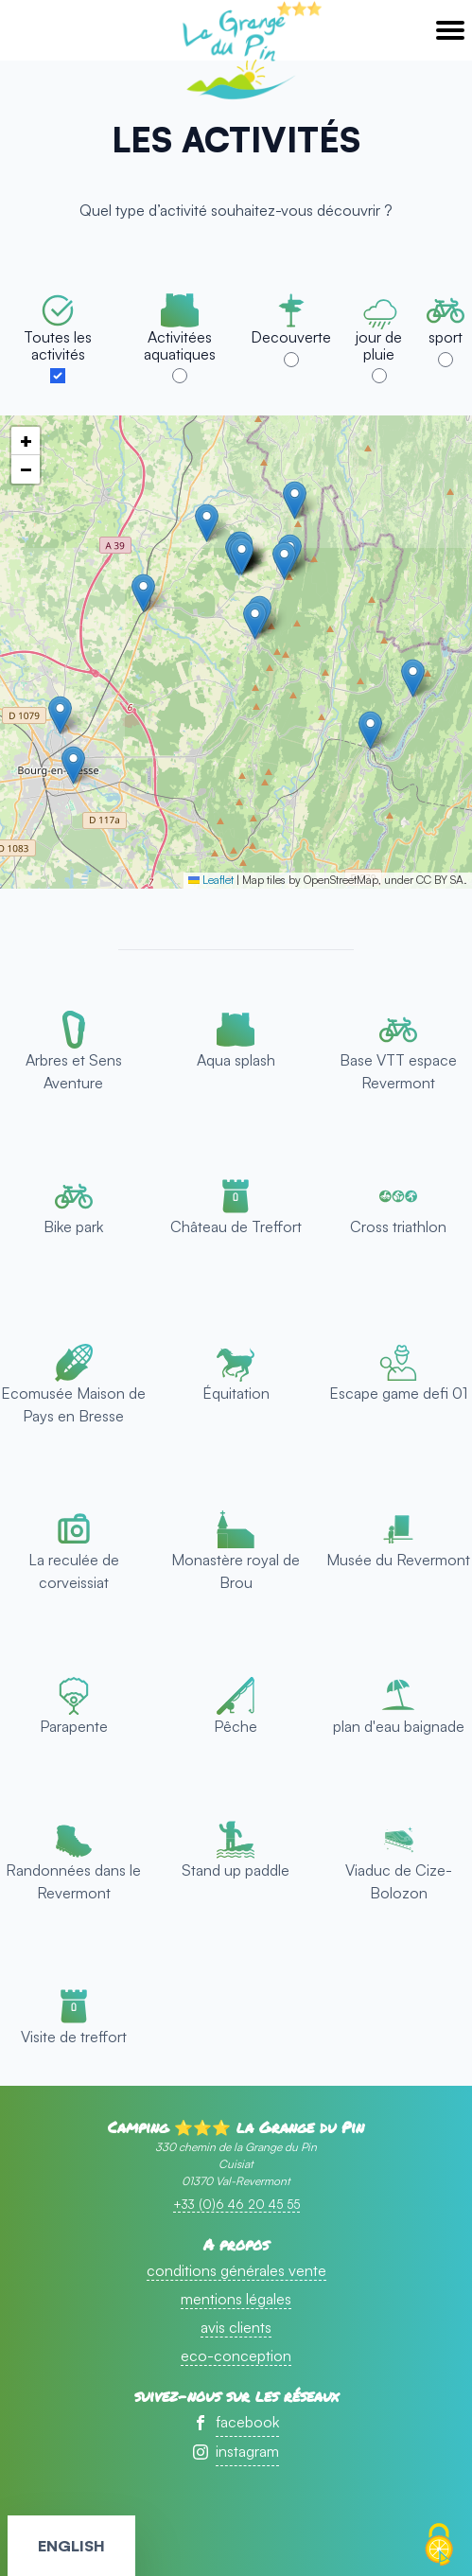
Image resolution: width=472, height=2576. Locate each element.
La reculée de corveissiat (73, 1571)
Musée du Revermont (398, 1559)
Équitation (236, 1393)
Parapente (74, 1726)
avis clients (236, 2327)
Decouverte (291, 336)
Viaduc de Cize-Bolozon (398, 1881)
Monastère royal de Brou (235, 1571)
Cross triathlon (398, 1226)
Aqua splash (236, 1059)
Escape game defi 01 (398, 1393)
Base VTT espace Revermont (398, 1071)
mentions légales (236, 2298)
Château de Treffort (236, 1226)
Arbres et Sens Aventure (74, 1071)
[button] (143, 592)
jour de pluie (379, 344)
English (71, 2545)
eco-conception (236, 2355)
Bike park (73, 1226)
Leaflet (211, 880)
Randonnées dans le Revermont (73, 1881)
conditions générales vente (236, 2270)
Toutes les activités (58, 344)
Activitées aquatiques (180, 344)
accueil (236, 53)
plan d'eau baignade (398, 1726)
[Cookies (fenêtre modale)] (439, 2545)
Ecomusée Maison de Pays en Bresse (73, 1404)
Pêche (235, 1726)
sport (445, 336)
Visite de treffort (74, 2036)
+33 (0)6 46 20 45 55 (236, 2204)
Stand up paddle (235, 1870)
